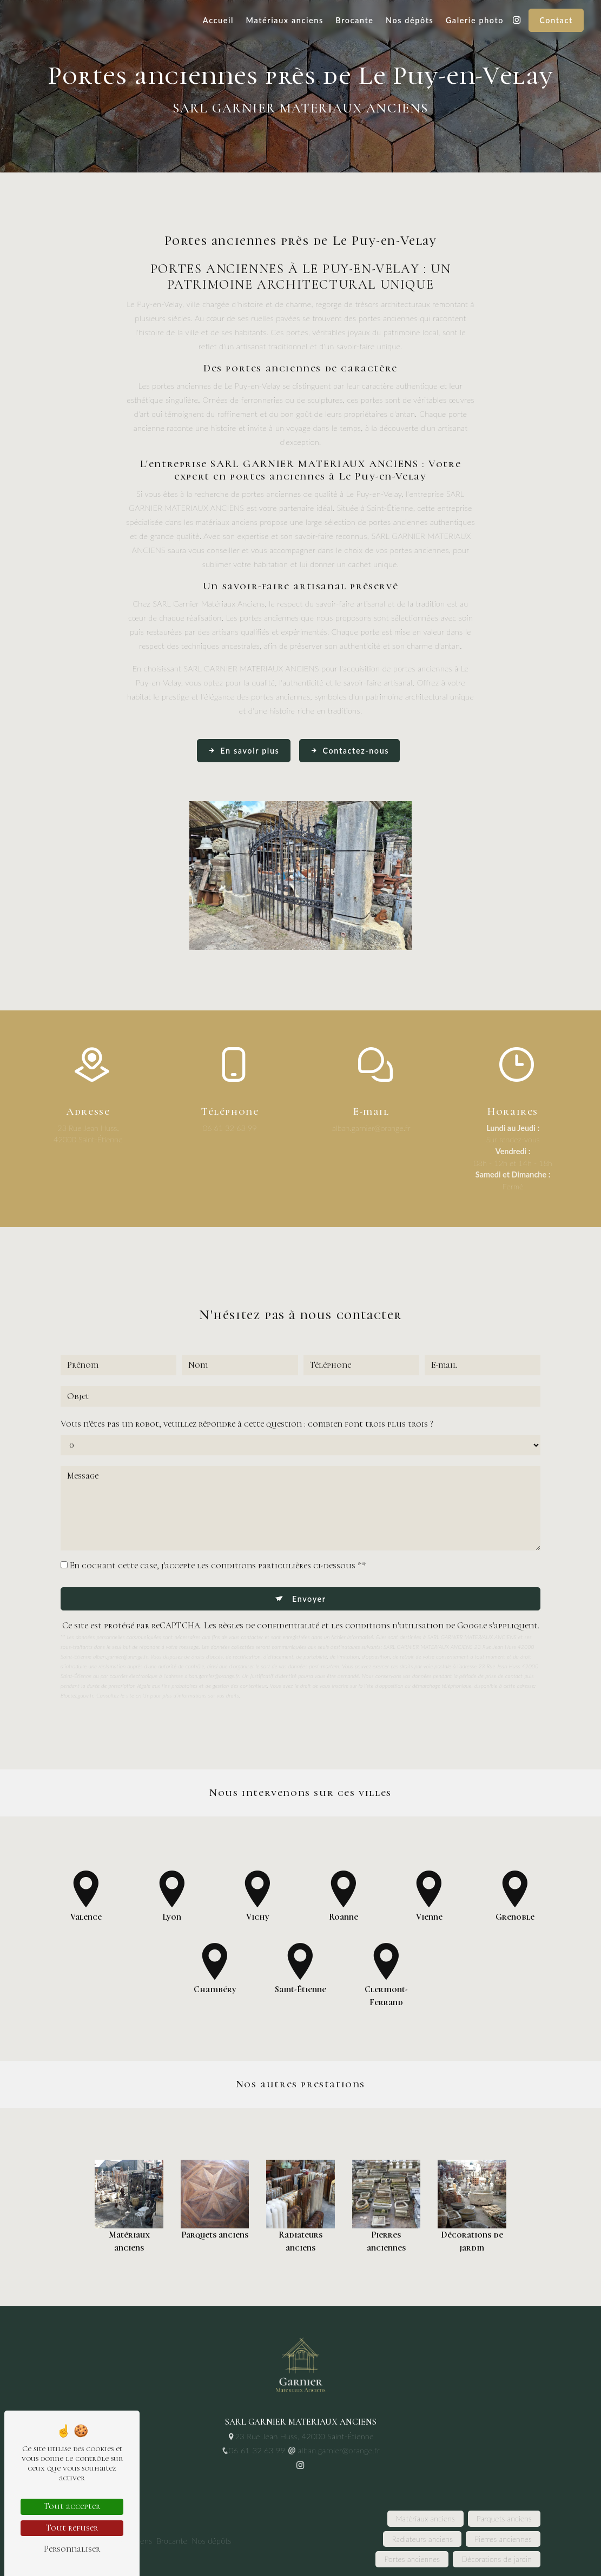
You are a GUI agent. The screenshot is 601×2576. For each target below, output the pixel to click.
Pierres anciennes (503, 2539)
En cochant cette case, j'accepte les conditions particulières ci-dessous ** (218, 1513)
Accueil (218, 20)
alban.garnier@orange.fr (371, 1128)
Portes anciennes (412, 2559)
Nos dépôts (409, 20)
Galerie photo (475, 20)
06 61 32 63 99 (230, 1128)
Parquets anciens (504, 2518)
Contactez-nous (349, 751)
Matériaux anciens (284, 20)
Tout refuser (72, 2527)
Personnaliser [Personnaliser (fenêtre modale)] (72, 2549)
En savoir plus (244, 751)
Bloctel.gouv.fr (77, 1643)
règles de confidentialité (269, 1573)
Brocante (354, 20)
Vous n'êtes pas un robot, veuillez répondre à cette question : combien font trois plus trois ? (247, 1372)
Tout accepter (72, 2506)
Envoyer (309, 1547)
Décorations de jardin (496, 2559)
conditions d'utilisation (394, 1573)
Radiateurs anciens (422, 2539)
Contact (555, 20)
